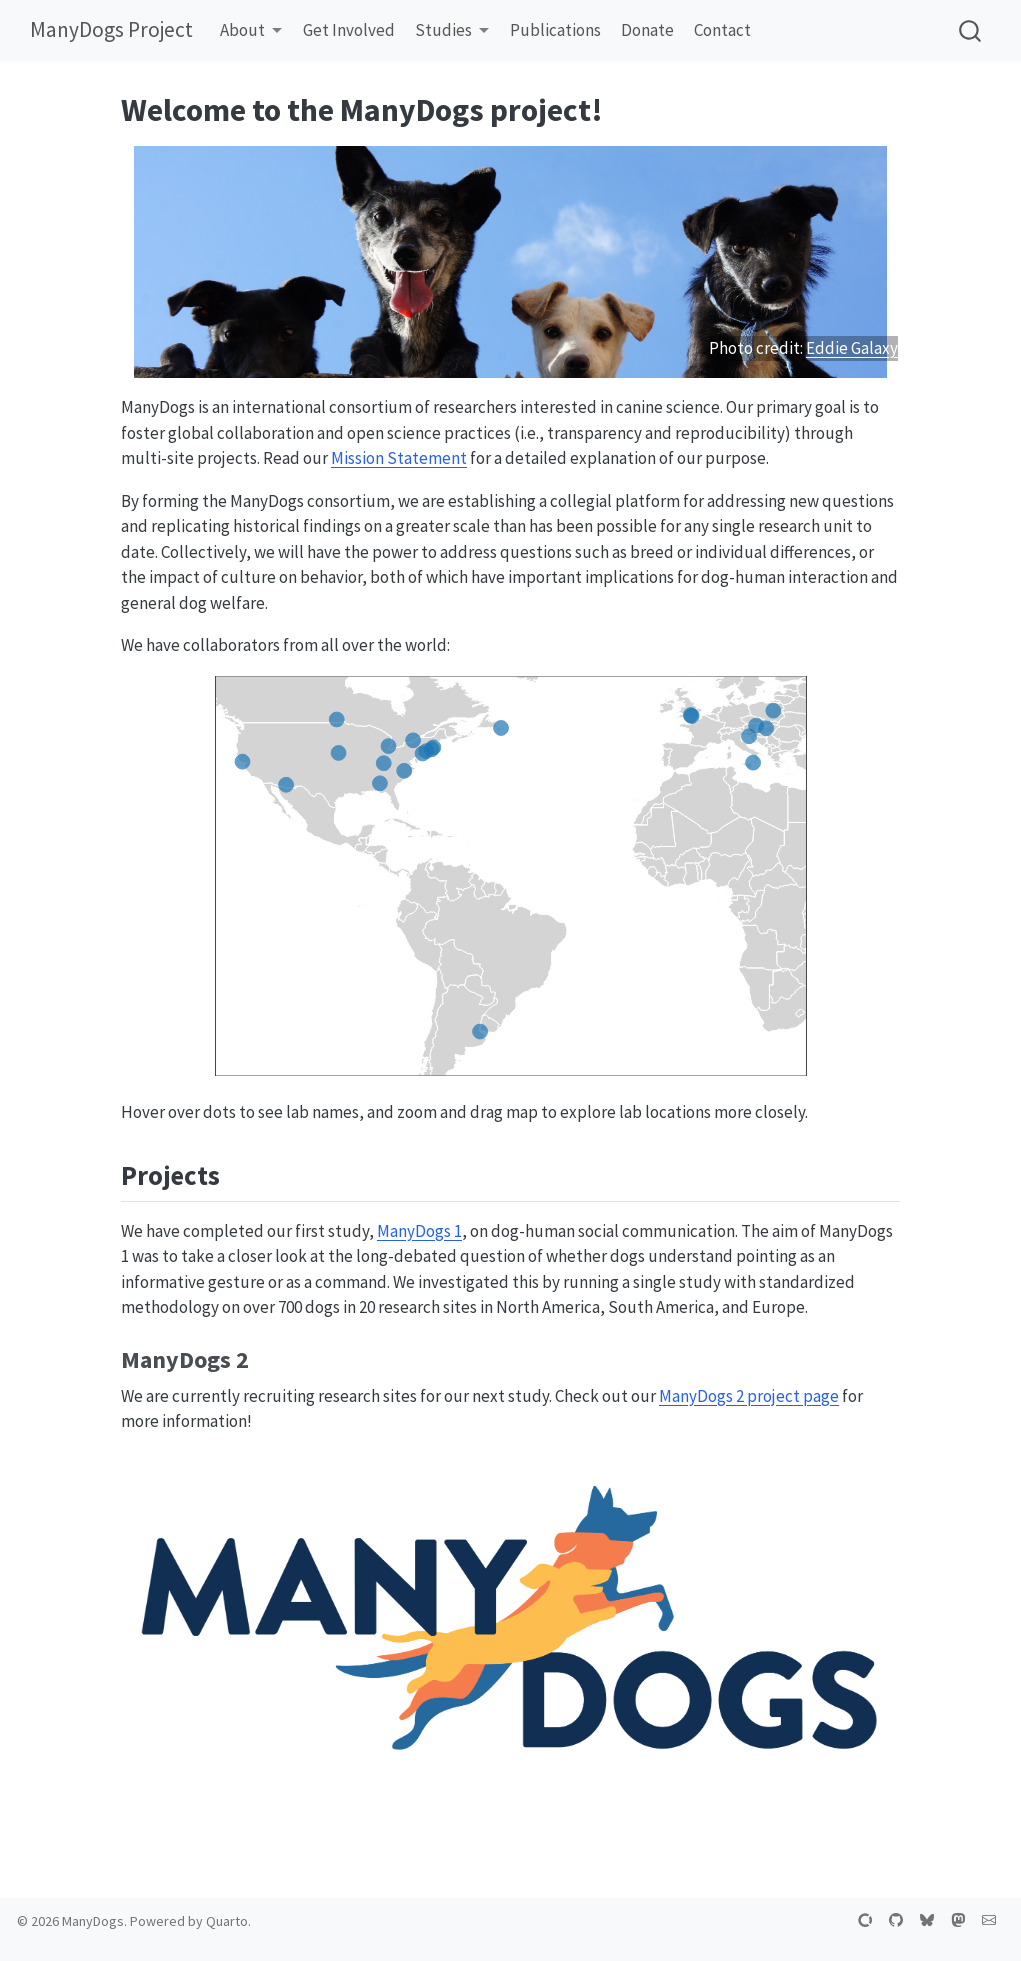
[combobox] (971, 30)
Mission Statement (399, 458)
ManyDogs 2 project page (749, 1396)
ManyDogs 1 (419, 1231)
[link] (251, 31)
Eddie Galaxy (852, 348)
